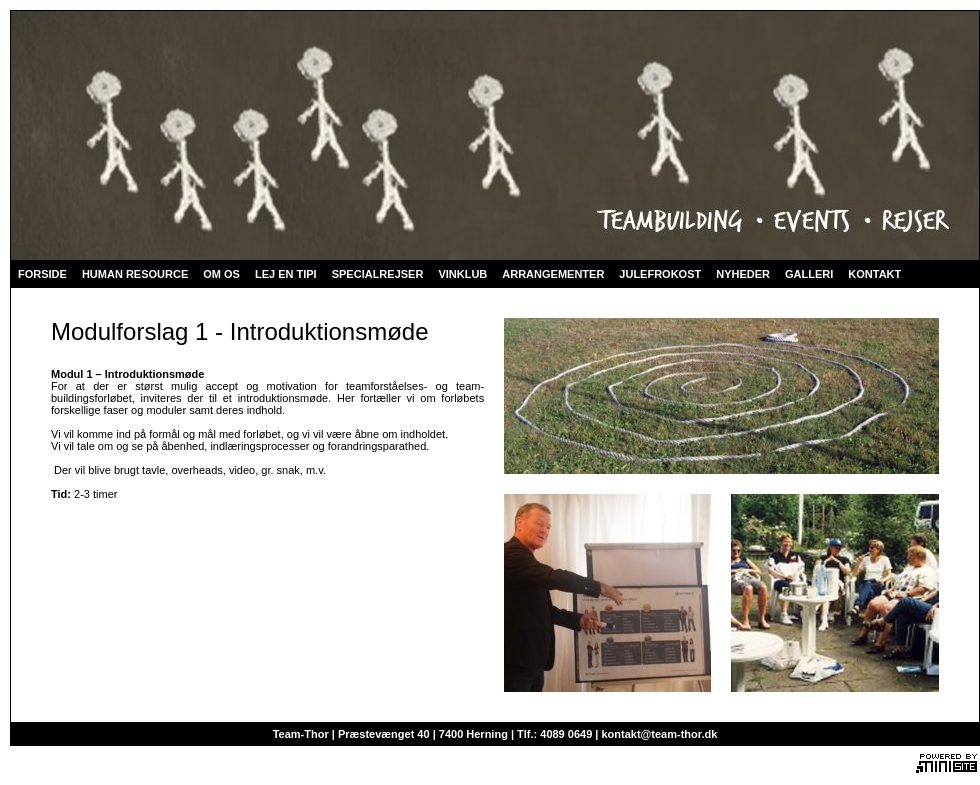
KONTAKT (874, 274)
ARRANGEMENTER (553, 274)
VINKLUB (462, 274)
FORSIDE (42, 274)
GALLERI (809, 274)
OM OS (221, 274)
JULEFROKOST (660, 274)
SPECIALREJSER (378, 274)
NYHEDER (743, 274)
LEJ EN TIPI (286, 274)
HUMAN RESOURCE (135, 274)
